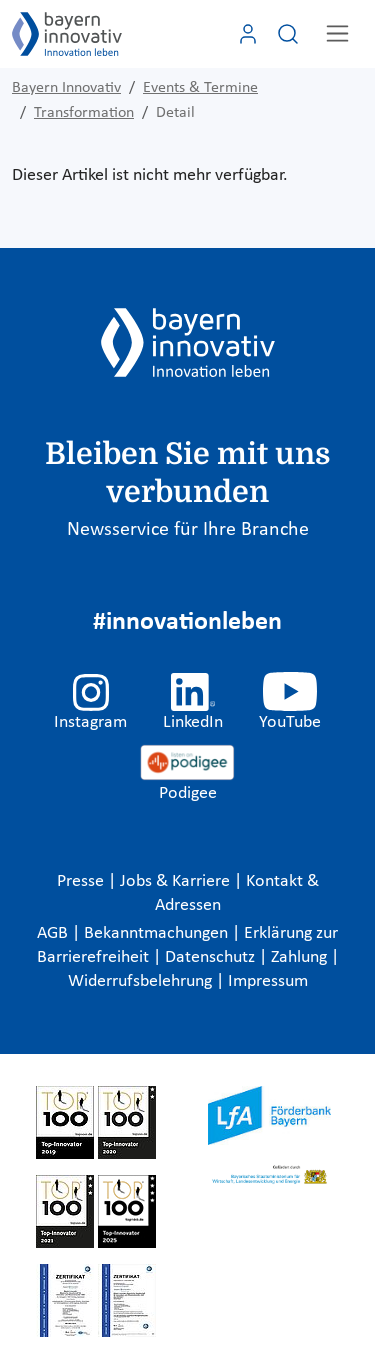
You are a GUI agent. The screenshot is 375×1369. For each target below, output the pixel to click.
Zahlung (301, 957)
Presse (82, 881)
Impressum (268, 981)
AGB (54, 933)
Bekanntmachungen (158, 933)
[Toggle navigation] (337, 33)
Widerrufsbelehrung (142, 981)
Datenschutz (212, 957)
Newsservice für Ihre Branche (188, 530)
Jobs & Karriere (177, 881)
